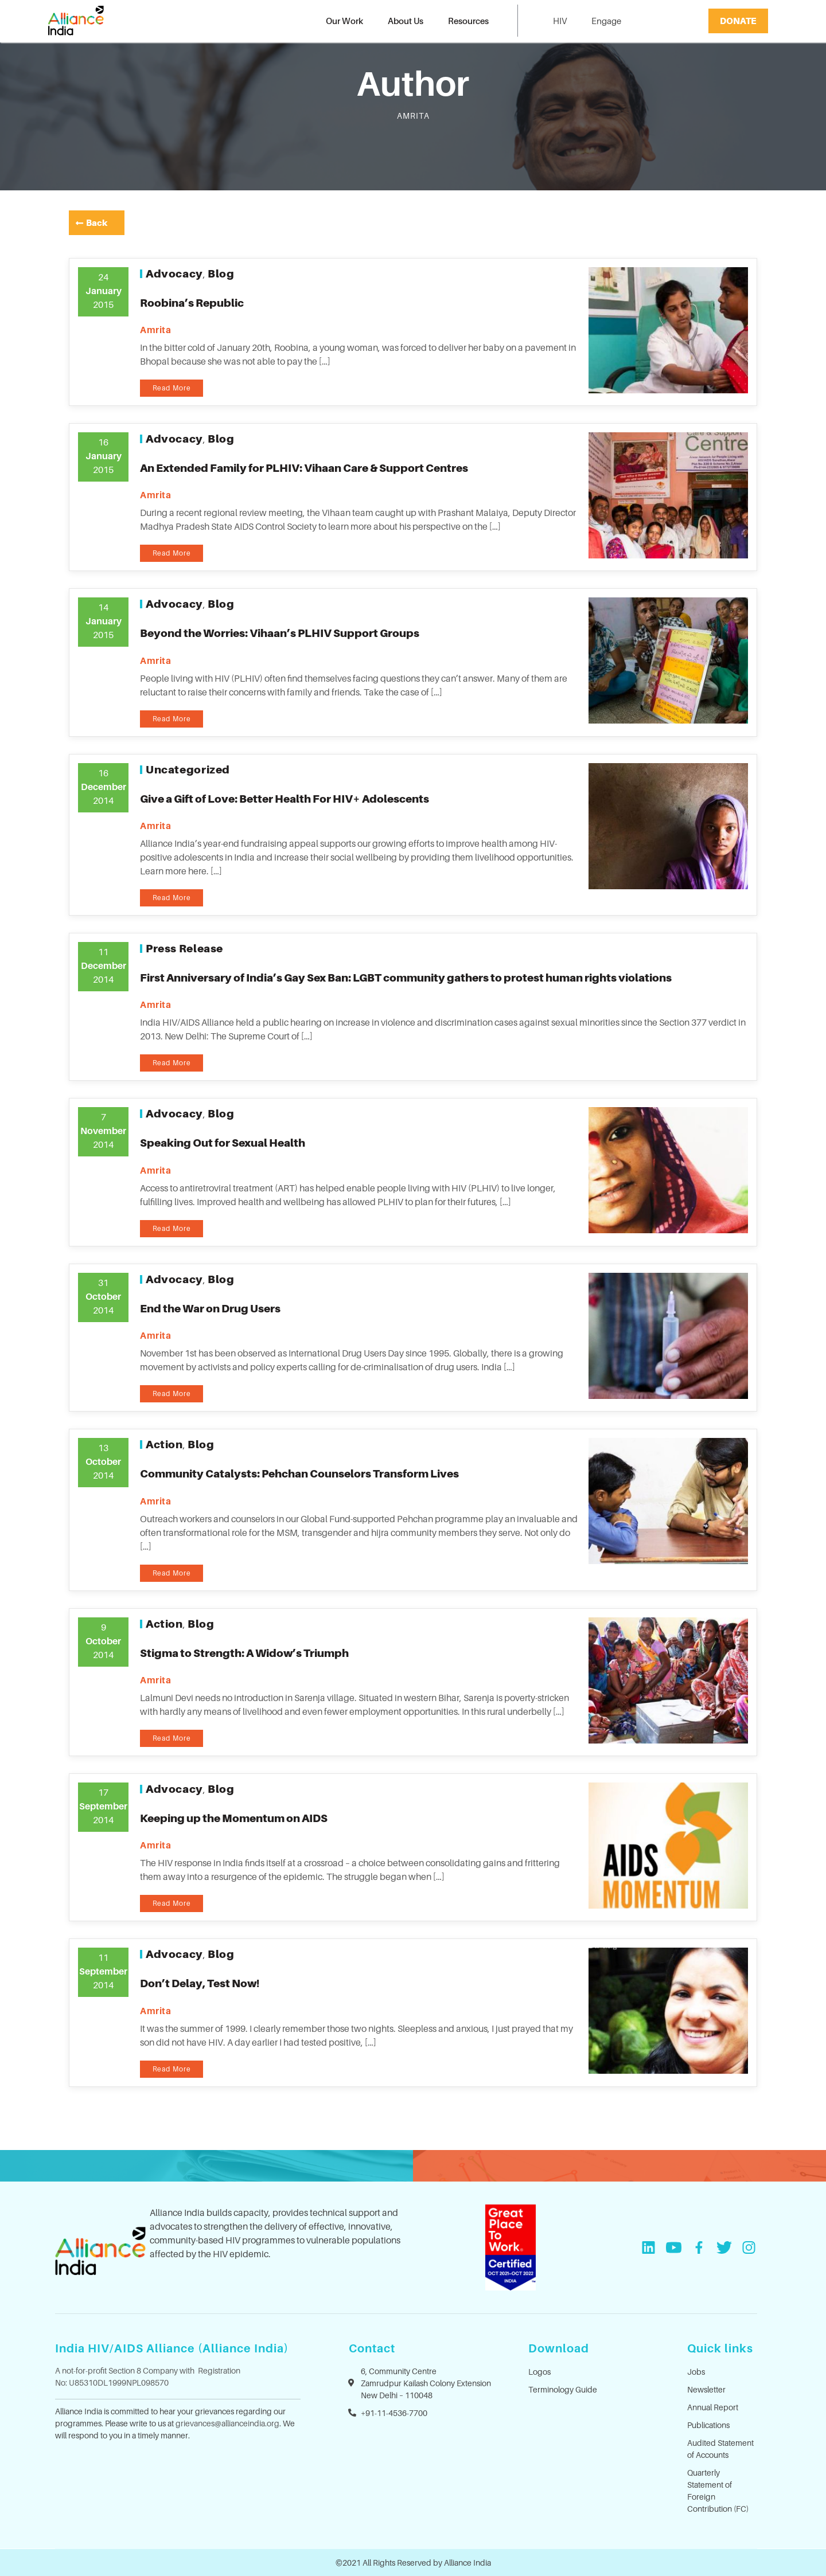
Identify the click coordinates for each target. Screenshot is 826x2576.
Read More (172, 388)
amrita (156, 329)
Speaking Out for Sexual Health (222, 1142)
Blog (221, 273)
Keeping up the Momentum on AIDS (234, 1818)
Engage (606, 20)
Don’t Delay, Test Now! (199, 1983)
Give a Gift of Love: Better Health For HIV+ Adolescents (284, 798)
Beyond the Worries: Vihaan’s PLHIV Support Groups (279, 633)
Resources (468, 20)
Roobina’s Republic (192, 302)
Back (96, 222)
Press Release (184, 948)
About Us (405, 20)
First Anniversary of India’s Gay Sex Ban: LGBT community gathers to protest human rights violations (406, 977)
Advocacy (174, 273)
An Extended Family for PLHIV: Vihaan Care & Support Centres (304, 468)
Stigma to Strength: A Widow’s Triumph (244, 1653)
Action (164, 1444)
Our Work (344, 20)
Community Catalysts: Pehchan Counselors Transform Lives (299, 1473)
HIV (560, 20)
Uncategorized (188, 769)
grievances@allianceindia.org (227, 2423)
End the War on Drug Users (210, 1308)
